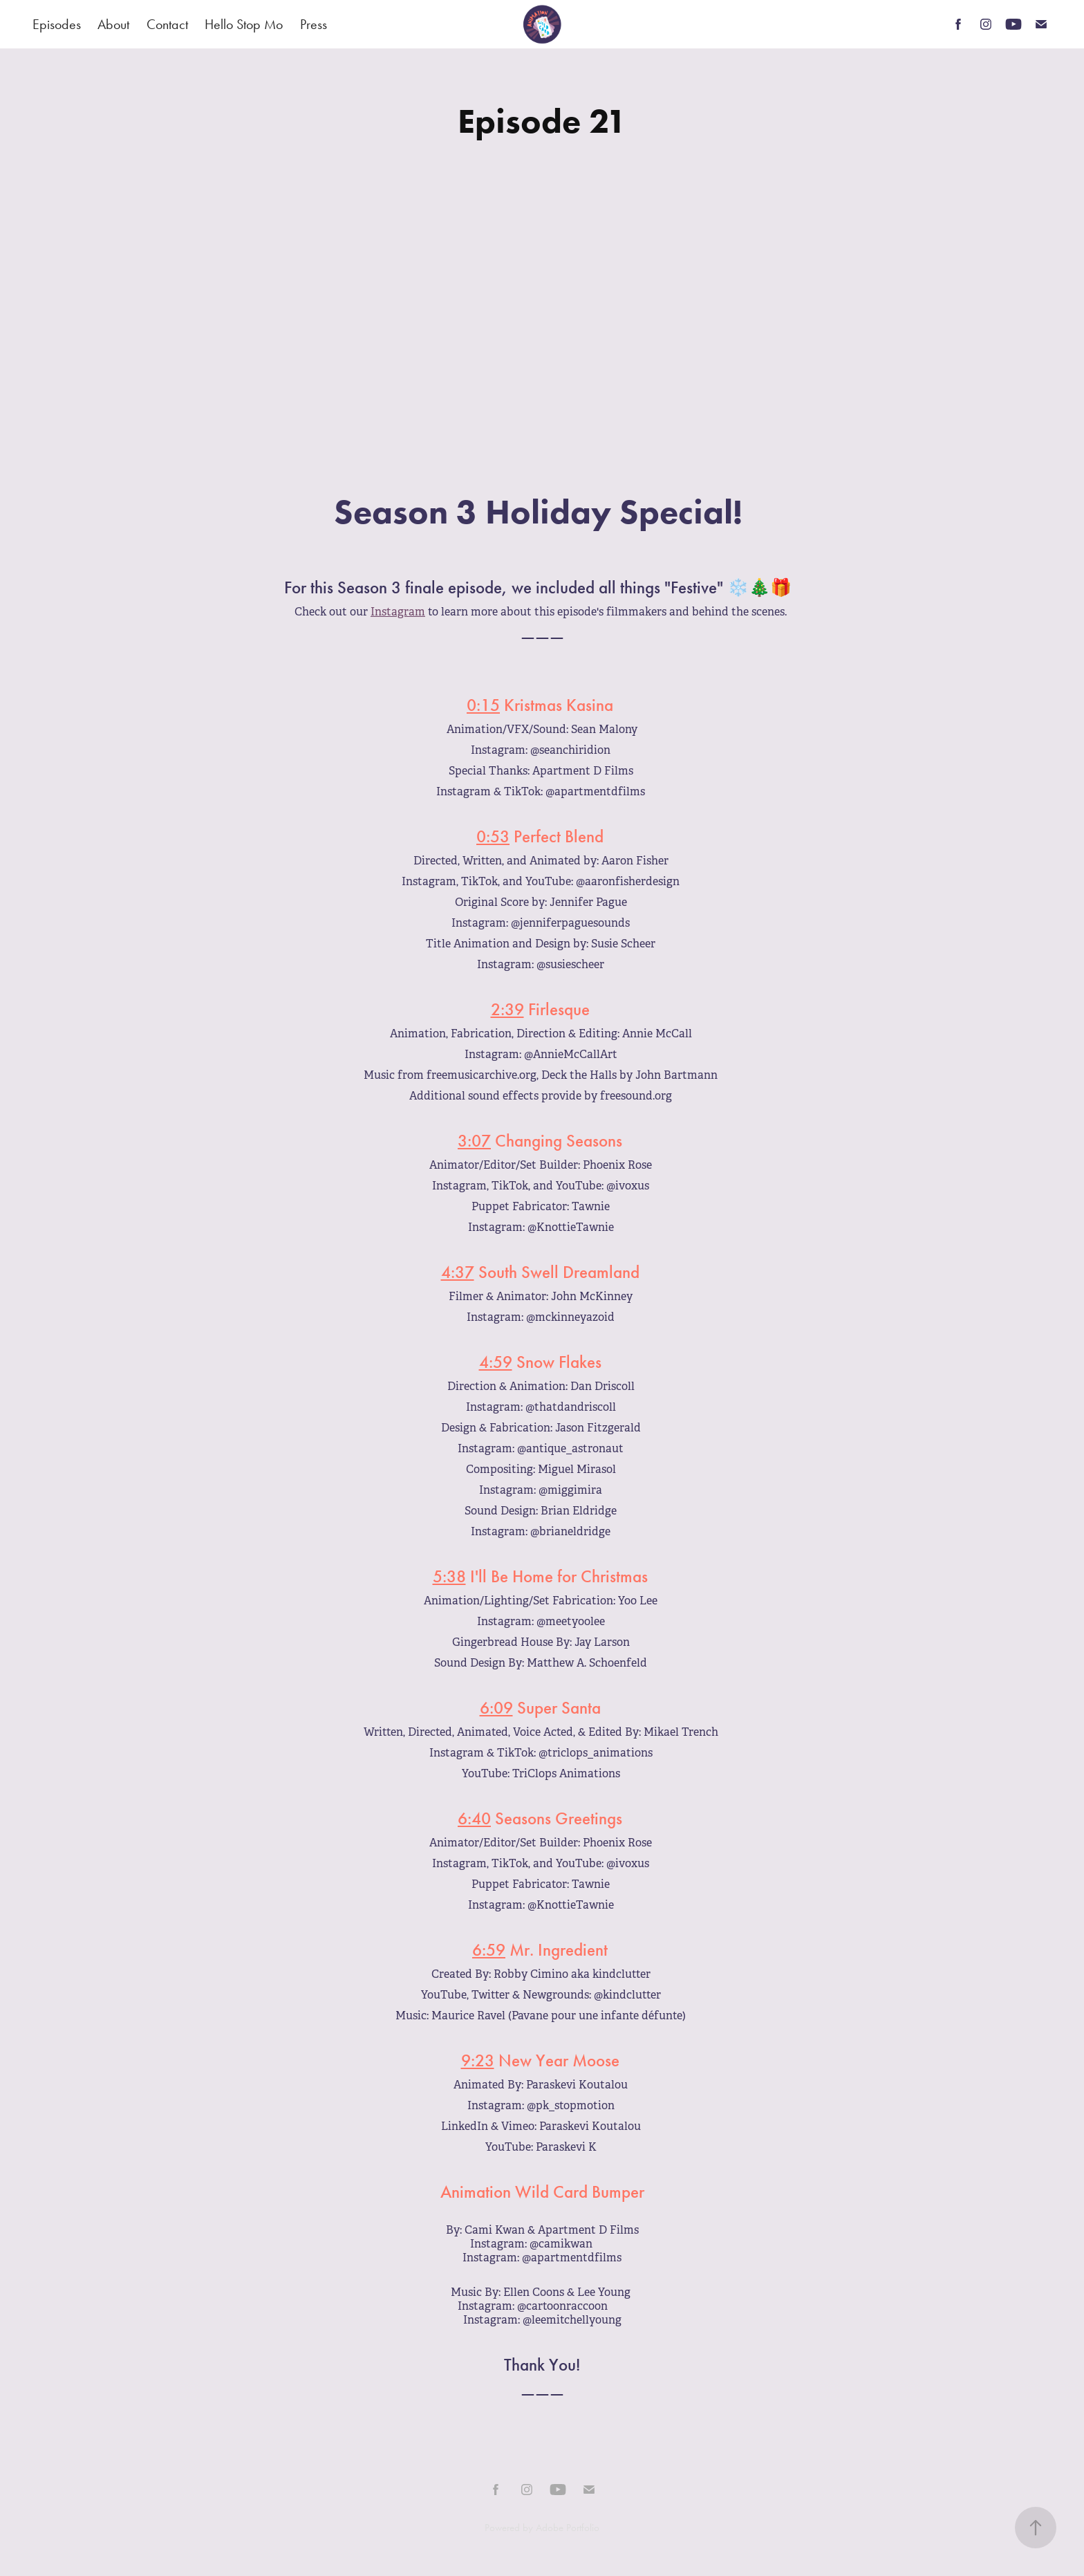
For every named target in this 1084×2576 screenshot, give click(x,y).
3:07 (474, 1141)
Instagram (398, 611)
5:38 (449, 1576)
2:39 (507, 1009)
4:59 (495, 1362)
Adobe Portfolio (567, 2527)
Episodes (56, 24)
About (113, 24)
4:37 (457, 1272)
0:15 (483, 705)
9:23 (477, 2060)
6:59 (488, 1950)
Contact (167, 24)
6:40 (474, 1818)
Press (313, 24)
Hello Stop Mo (244, 24)
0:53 (493, 836)
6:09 (496, 1708)
